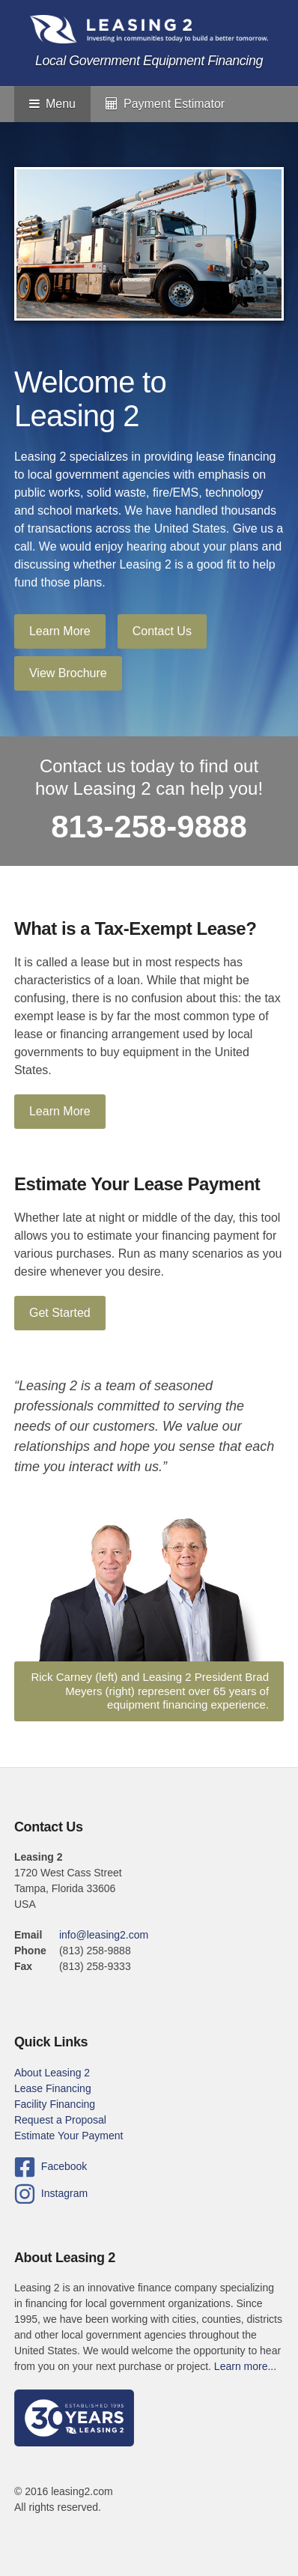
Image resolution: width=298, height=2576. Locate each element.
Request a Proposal (60, 2120)
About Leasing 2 (52, 2073)
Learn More (60, 631)
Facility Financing (54, 2104)
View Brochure (68, 673)
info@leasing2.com (103, 1935)
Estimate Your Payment (69, 2136)
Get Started (60, 1312)
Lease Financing (52, 2088)
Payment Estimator (165, 103)
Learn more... (245, 2366)
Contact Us (162, 631)
